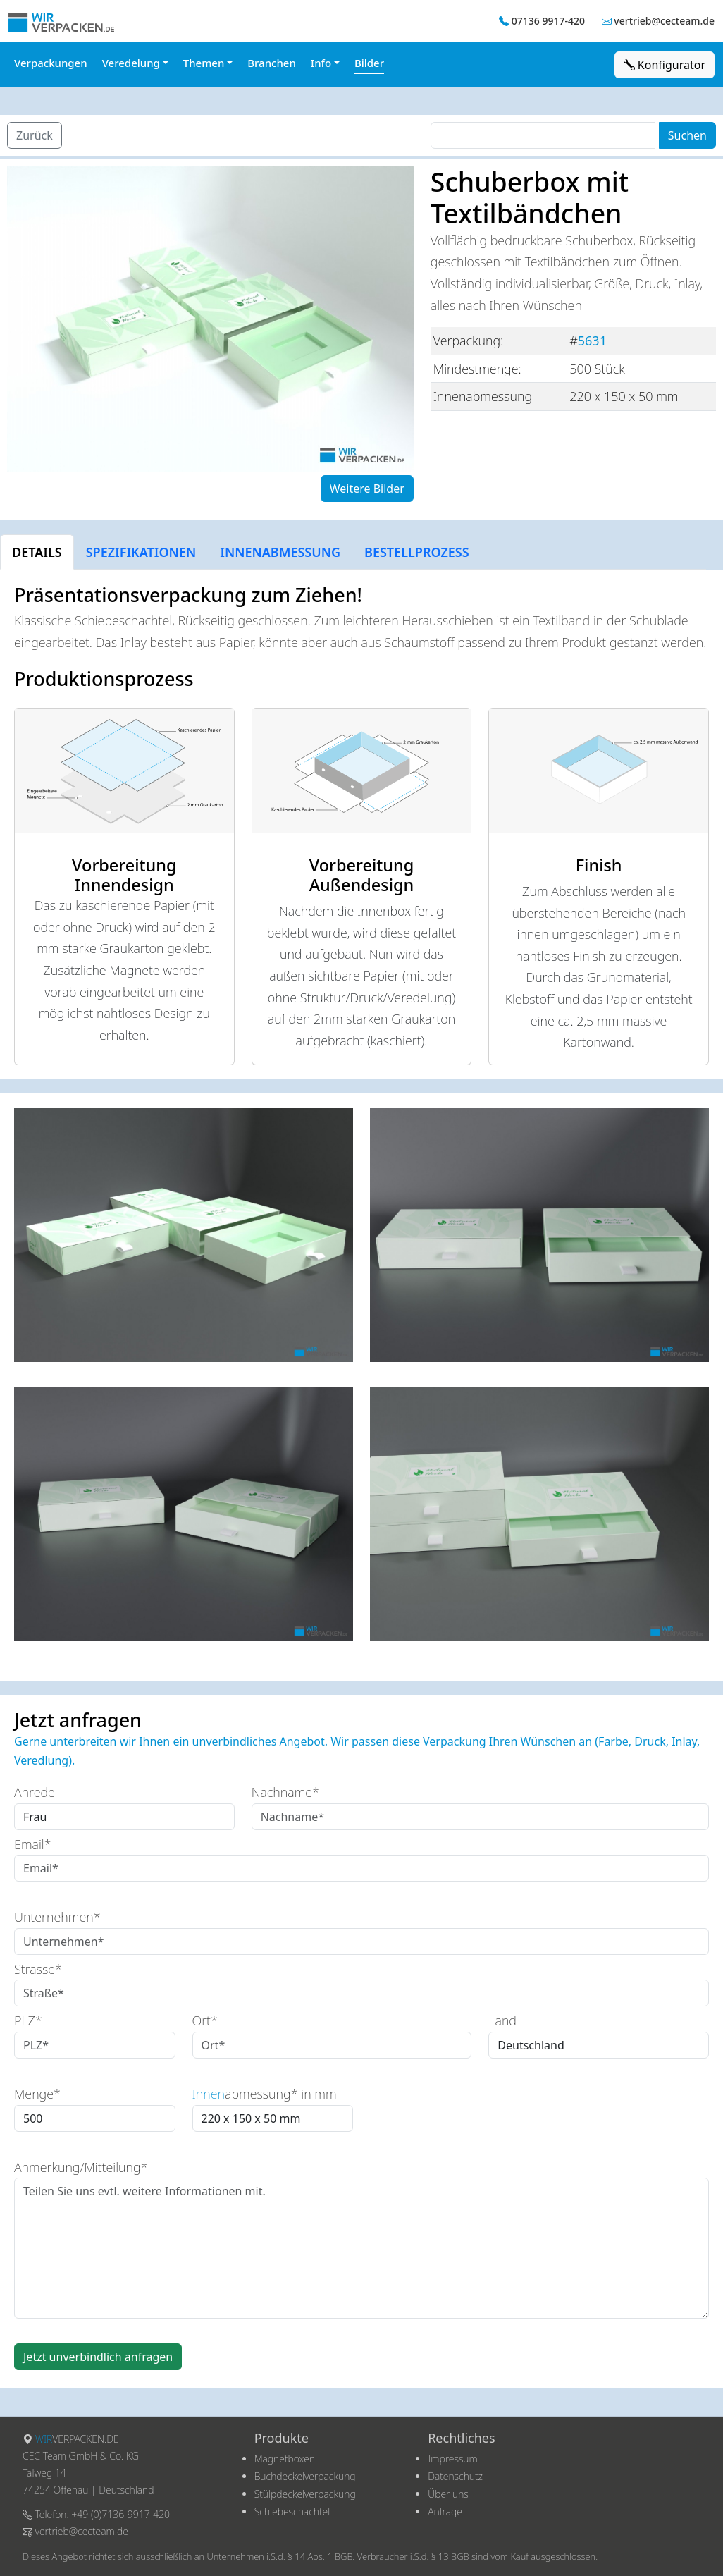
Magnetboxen (284, 2458)
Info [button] (321, 63)
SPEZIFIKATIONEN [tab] (141, 552)
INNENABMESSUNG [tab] (280, 552)
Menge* (37, 2093)
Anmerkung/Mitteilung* (81, 2167)
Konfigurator (664, 65)
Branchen (271, 63)
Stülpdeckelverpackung (305, 2494)
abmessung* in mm (264, 2093)
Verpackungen (50, 63)
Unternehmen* (57, 1916)
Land (502, 2020)
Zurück (34, 135)
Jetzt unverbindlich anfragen (98, 2357)
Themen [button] (204, 63)
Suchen (687, 135)
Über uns (448, 2494)
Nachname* (285, 1792)
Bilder (369, 63)
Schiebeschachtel (292, 2511)
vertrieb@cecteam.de (664, 20)
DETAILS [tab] (37, 552)
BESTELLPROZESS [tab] (416, 552)
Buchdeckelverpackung (305, 2476)
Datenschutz (455, 2476)
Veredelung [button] (131, 63)
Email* (32, 1844)
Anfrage (445, 2511)
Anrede (34, 1792)
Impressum (453, 2458)
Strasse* (38, 1969)
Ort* (205, 2020)
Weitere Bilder (367, 488)
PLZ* (28, 2020)
